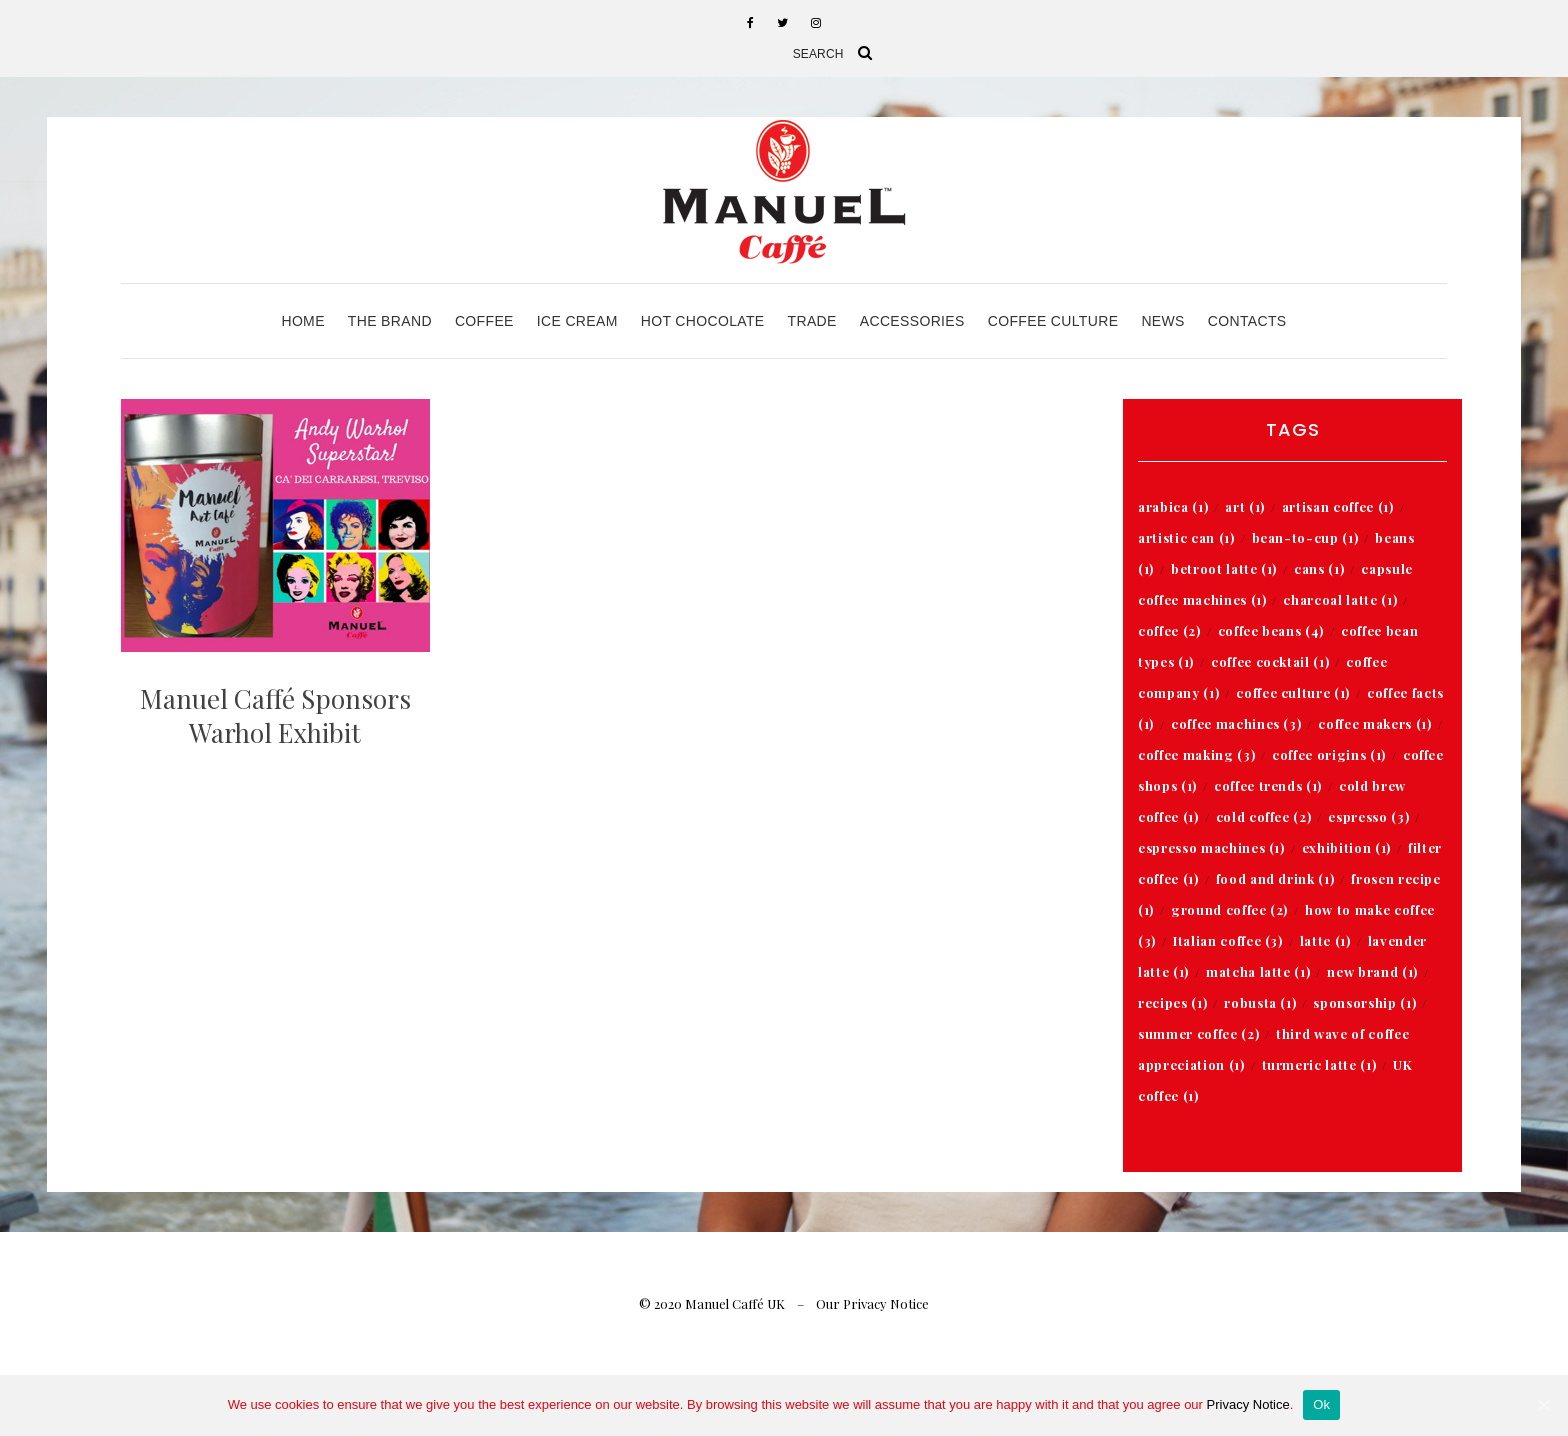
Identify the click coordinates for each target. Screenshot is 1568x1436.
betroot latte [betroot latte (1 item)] (1224, 568)
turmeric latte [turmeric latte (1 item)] (1319, 1064)
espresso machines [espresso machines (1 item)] (1211, 847)
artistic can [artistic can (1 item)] (1186, 537)
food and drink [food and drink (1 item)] (1275, 878)
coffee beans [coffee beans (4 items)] (1271, 630)
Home (302, 321)
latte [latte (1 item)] (1325, 940)
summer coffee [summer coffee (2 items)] (1198, 1033)
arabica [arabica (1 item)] (1173, 506)
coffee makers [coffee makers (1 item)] (1374, 723)
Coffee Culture (1053, 321)
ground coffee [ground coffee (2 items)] (1229, 909)
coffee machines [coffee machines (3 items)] (1236, 723)
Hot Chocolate (703, 321)
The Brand (390, 321)
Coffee (484, 321)
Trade (812, 321)
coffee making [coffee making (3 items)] (1196, 754)
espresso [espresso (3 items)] (1368, 816)
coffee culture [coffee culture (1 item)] (1293, 692)
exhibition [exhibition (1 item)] (1346, 847)
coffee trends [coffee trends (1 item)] (1268, 785)
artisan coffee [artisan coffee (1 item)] (1338, 506)
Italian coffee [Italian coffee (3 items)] (1228, 940)
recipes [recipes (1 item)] (1172, 1002)
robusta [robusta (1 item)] (1260, 1002)
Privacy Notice (1248, 1404)
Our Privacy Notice (872, 1303)
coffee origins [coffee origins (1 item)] (1329, 754)
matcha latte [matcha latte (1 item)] (1258, 971)
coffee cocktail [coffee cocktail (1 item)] (1270, 661)
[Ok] (1543, 1405)
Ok (1321, 1404)
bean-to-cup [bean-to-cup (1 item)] (1305, 537)
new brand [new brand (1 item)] (1372, 971)
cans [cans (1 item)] (1319, 568)
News (1162, 321)
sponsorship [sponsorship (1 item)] (1364, 1002)
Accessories (912, 321)
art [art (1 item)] (1245, 506)
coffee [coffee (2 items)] (1169, 630)
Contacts (1247, 321)
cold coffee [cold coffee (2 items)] (1264, 816)
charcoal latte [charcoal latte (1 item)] (1340, 599)
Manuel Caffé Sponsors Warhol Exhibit (275, 715)
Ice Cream (577, 321)
